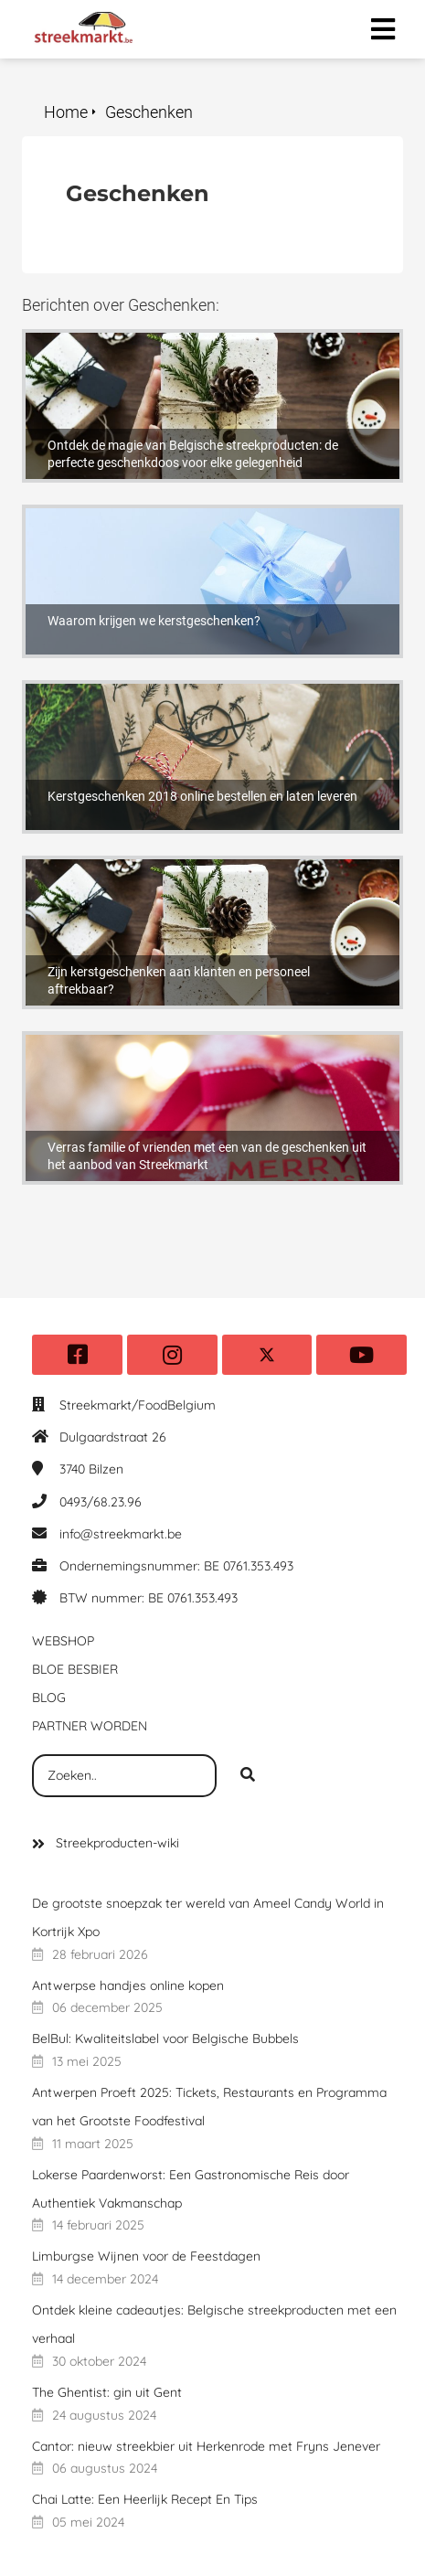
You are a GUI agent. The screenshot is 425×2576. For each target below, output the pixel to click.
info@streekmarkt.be (120, 1534)
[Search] (247, 1776)
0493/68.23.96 (100, 1502)
